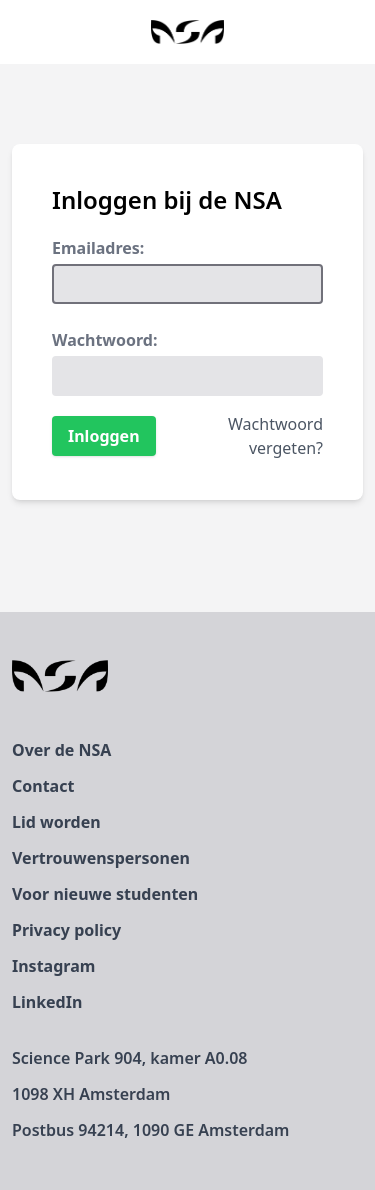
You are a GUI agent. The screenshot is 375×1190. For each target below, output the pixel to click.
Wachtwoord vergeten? (275, 436)
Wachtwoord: (104, 340)
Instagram (53, 966)
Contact (43, 786)
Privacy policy (66, 930)
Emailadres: (98, 248)
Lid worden (56, 822)
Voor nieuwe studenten (105, 894)
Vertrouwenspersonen (101, 858)
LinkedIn (47, 1002)
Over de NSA (61, 750)
